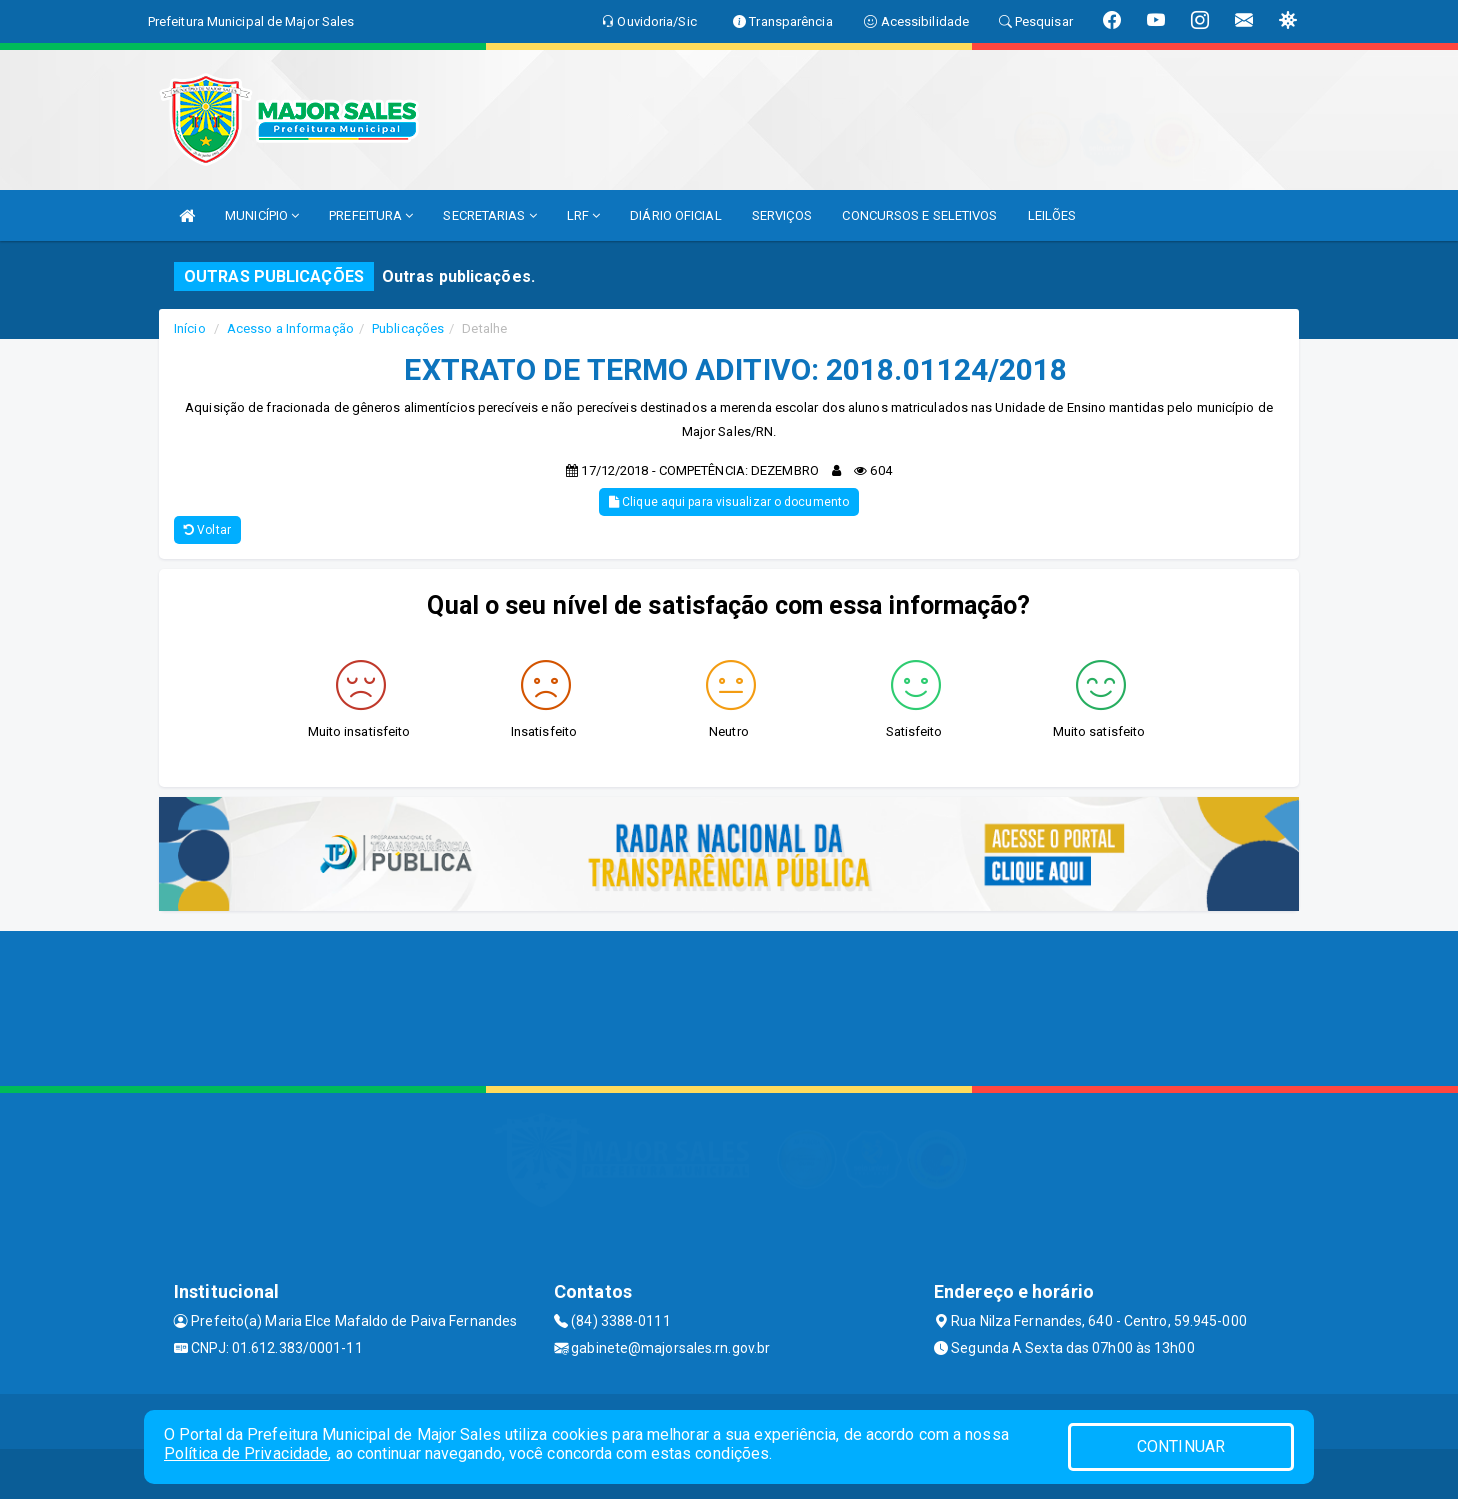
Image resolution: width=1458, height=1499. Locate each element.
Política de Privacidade (246, 1453)
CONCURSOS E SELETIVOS (919, 215)
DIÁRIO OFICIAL (675, 215)
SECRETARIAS (489, 215)
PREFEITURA (371, 215)
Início (190, 328)
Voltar (207, 530)
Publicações (408, 328)
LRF (584, 215)
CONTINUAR (1181, 1446)
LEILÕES (1052, 215)
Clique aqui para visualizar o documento (729, 502)
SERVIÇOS (782, 215)
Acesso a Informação (290, 328)
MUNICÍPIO (262, 215)
